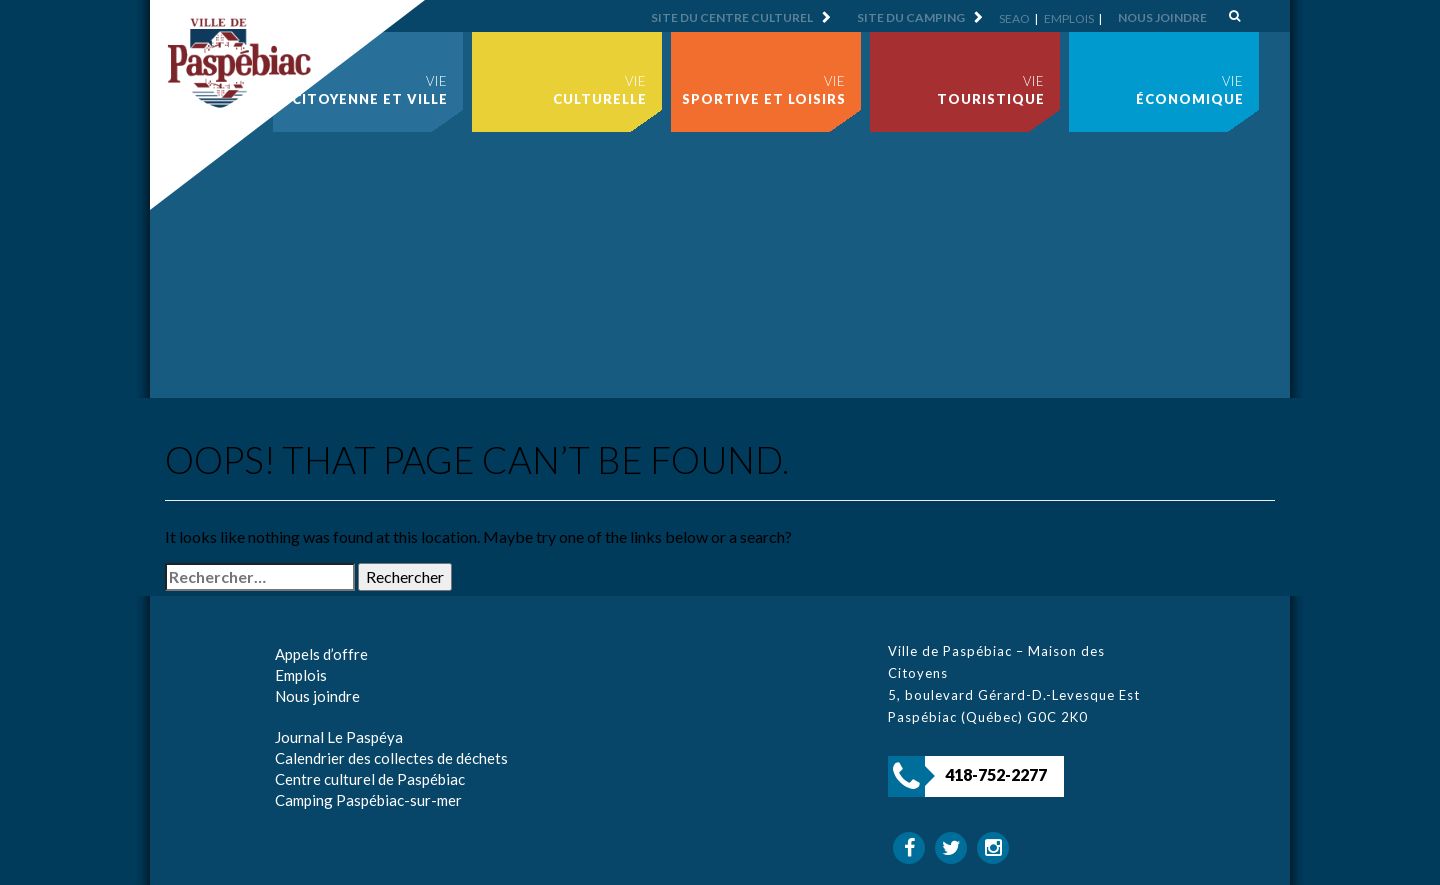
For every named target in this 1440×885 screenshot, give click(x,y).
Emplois (1069, 18)
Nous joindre (1162, 17)
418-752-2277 (996, 774)
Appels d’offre (321, 654)
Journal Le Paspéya (339, 737)
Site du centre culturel (732, 17)
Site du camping (911, 17)
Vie (370, 90)
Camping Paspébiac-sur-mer (368, 800)
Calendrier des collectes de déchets (391, 758)
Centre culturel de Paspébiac (370, 779)
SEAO (1014, 18)
